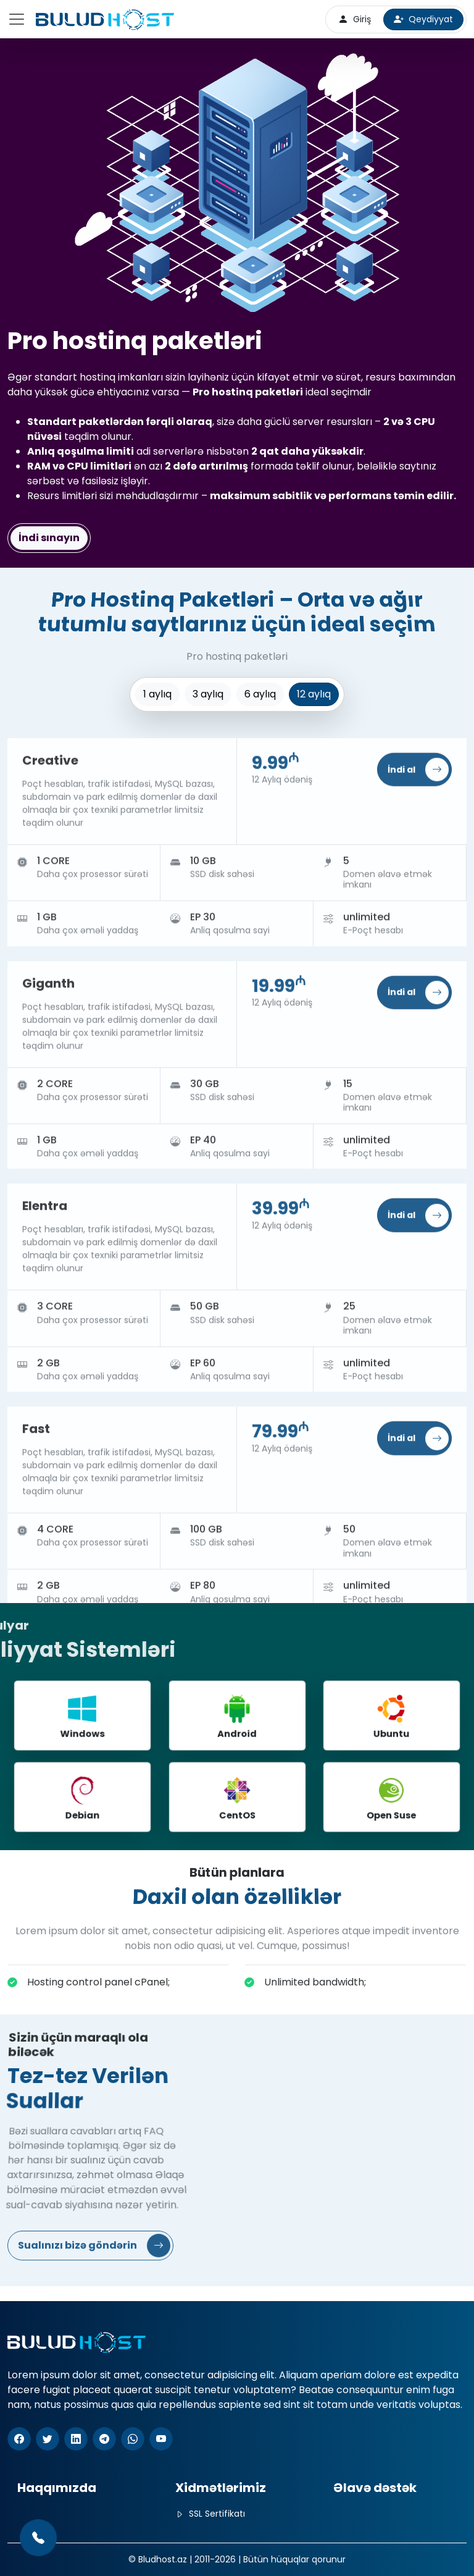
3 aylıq (208, 694)
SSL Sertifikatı (210, 2513)
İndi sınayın (49, 537)
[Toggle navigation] (16, 18)
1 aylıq (157, 694)
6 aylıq (260, 694)
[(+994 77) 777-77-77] (38, 2537)
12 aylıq (314, 694)
